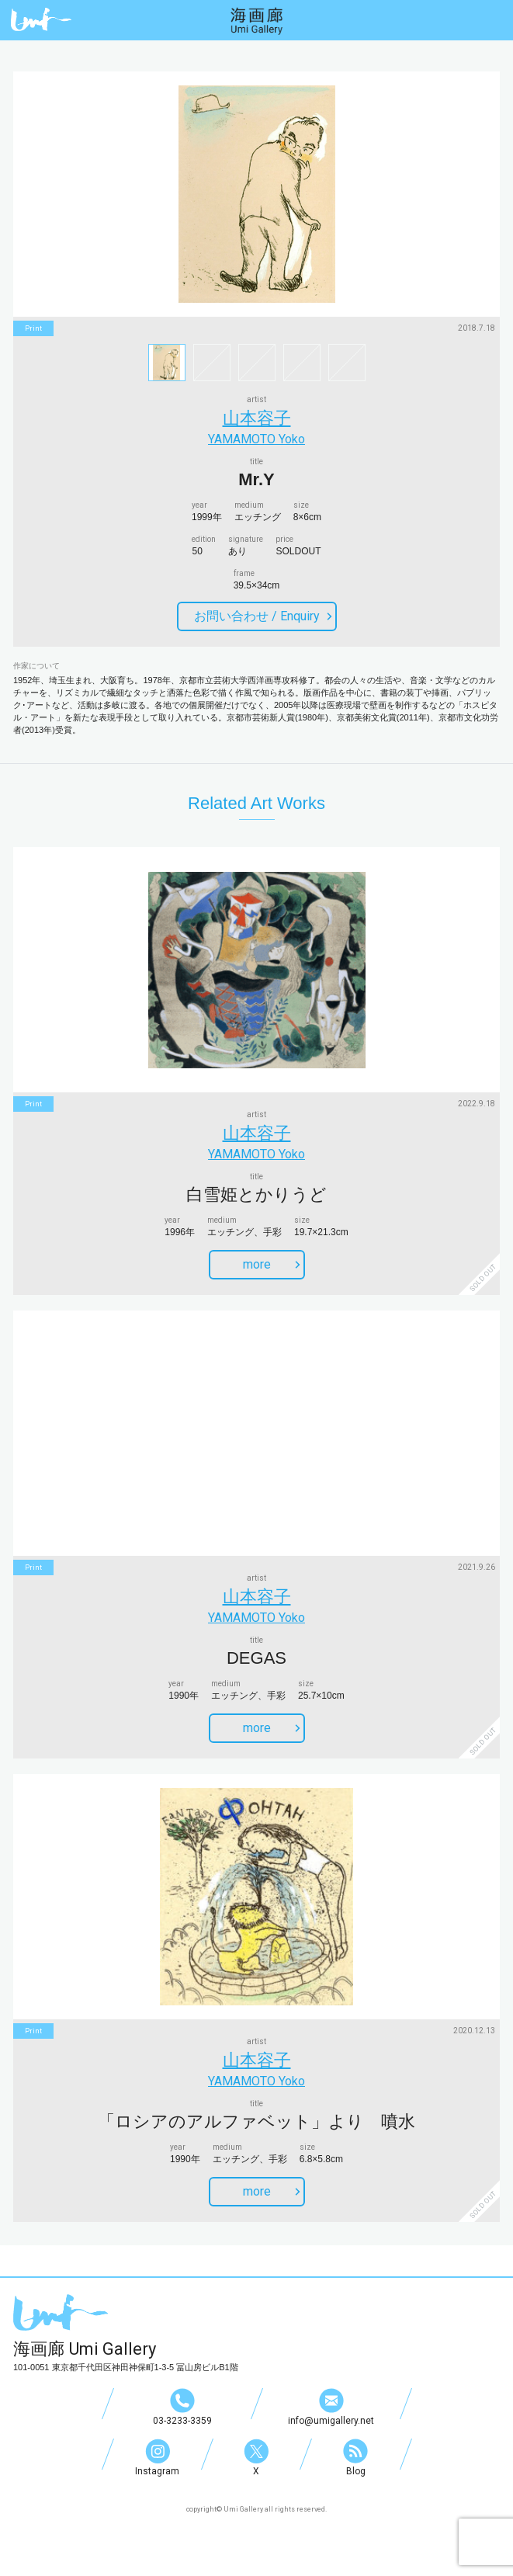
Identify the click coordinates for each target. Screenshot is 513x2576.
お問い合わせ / (263, 616)
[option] (256, 194)
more (271, 1264)
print (33, 328)
